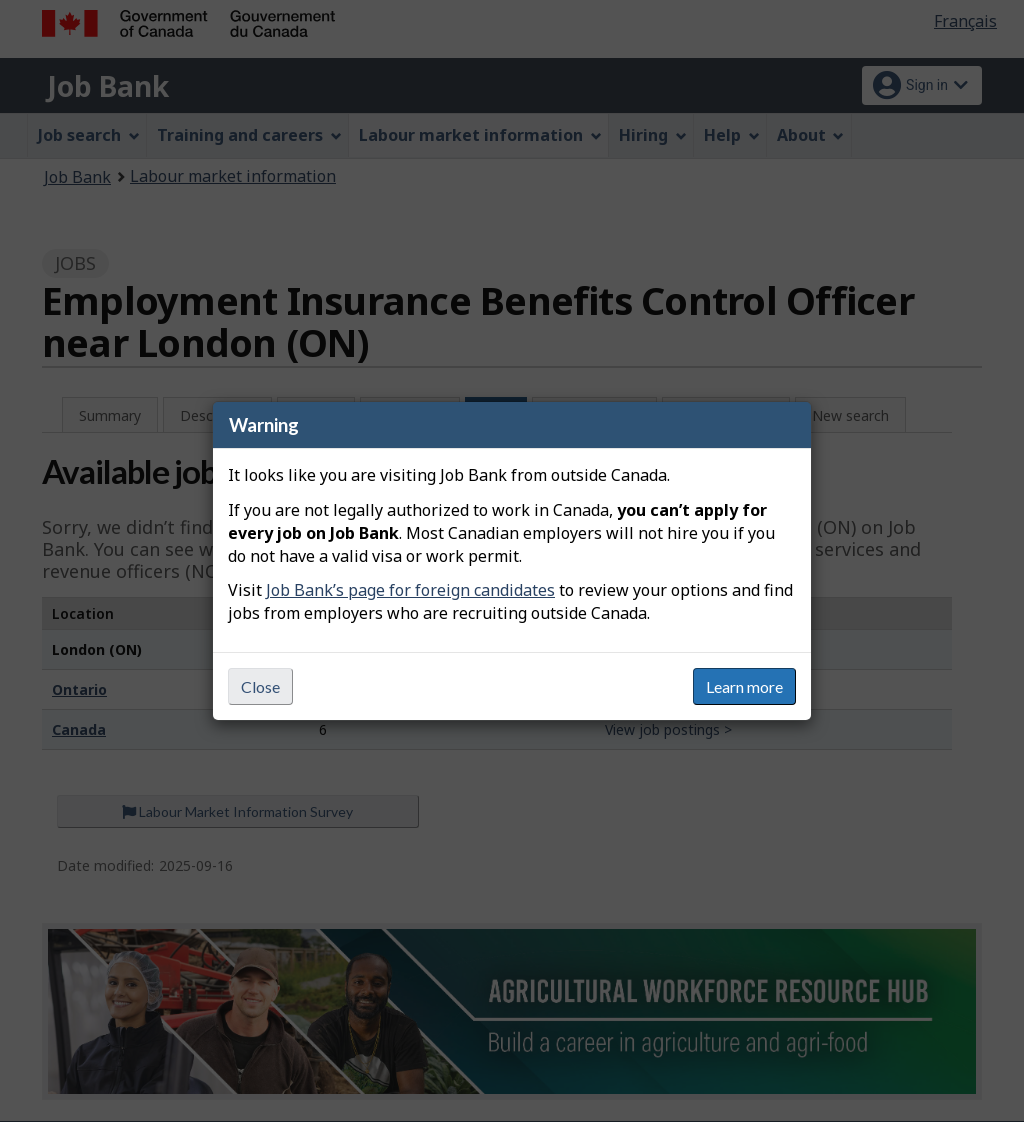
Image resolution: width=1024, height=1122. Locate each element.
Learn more (744, 686)
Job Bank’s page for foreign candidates (410, 590)
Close (260, 686)
